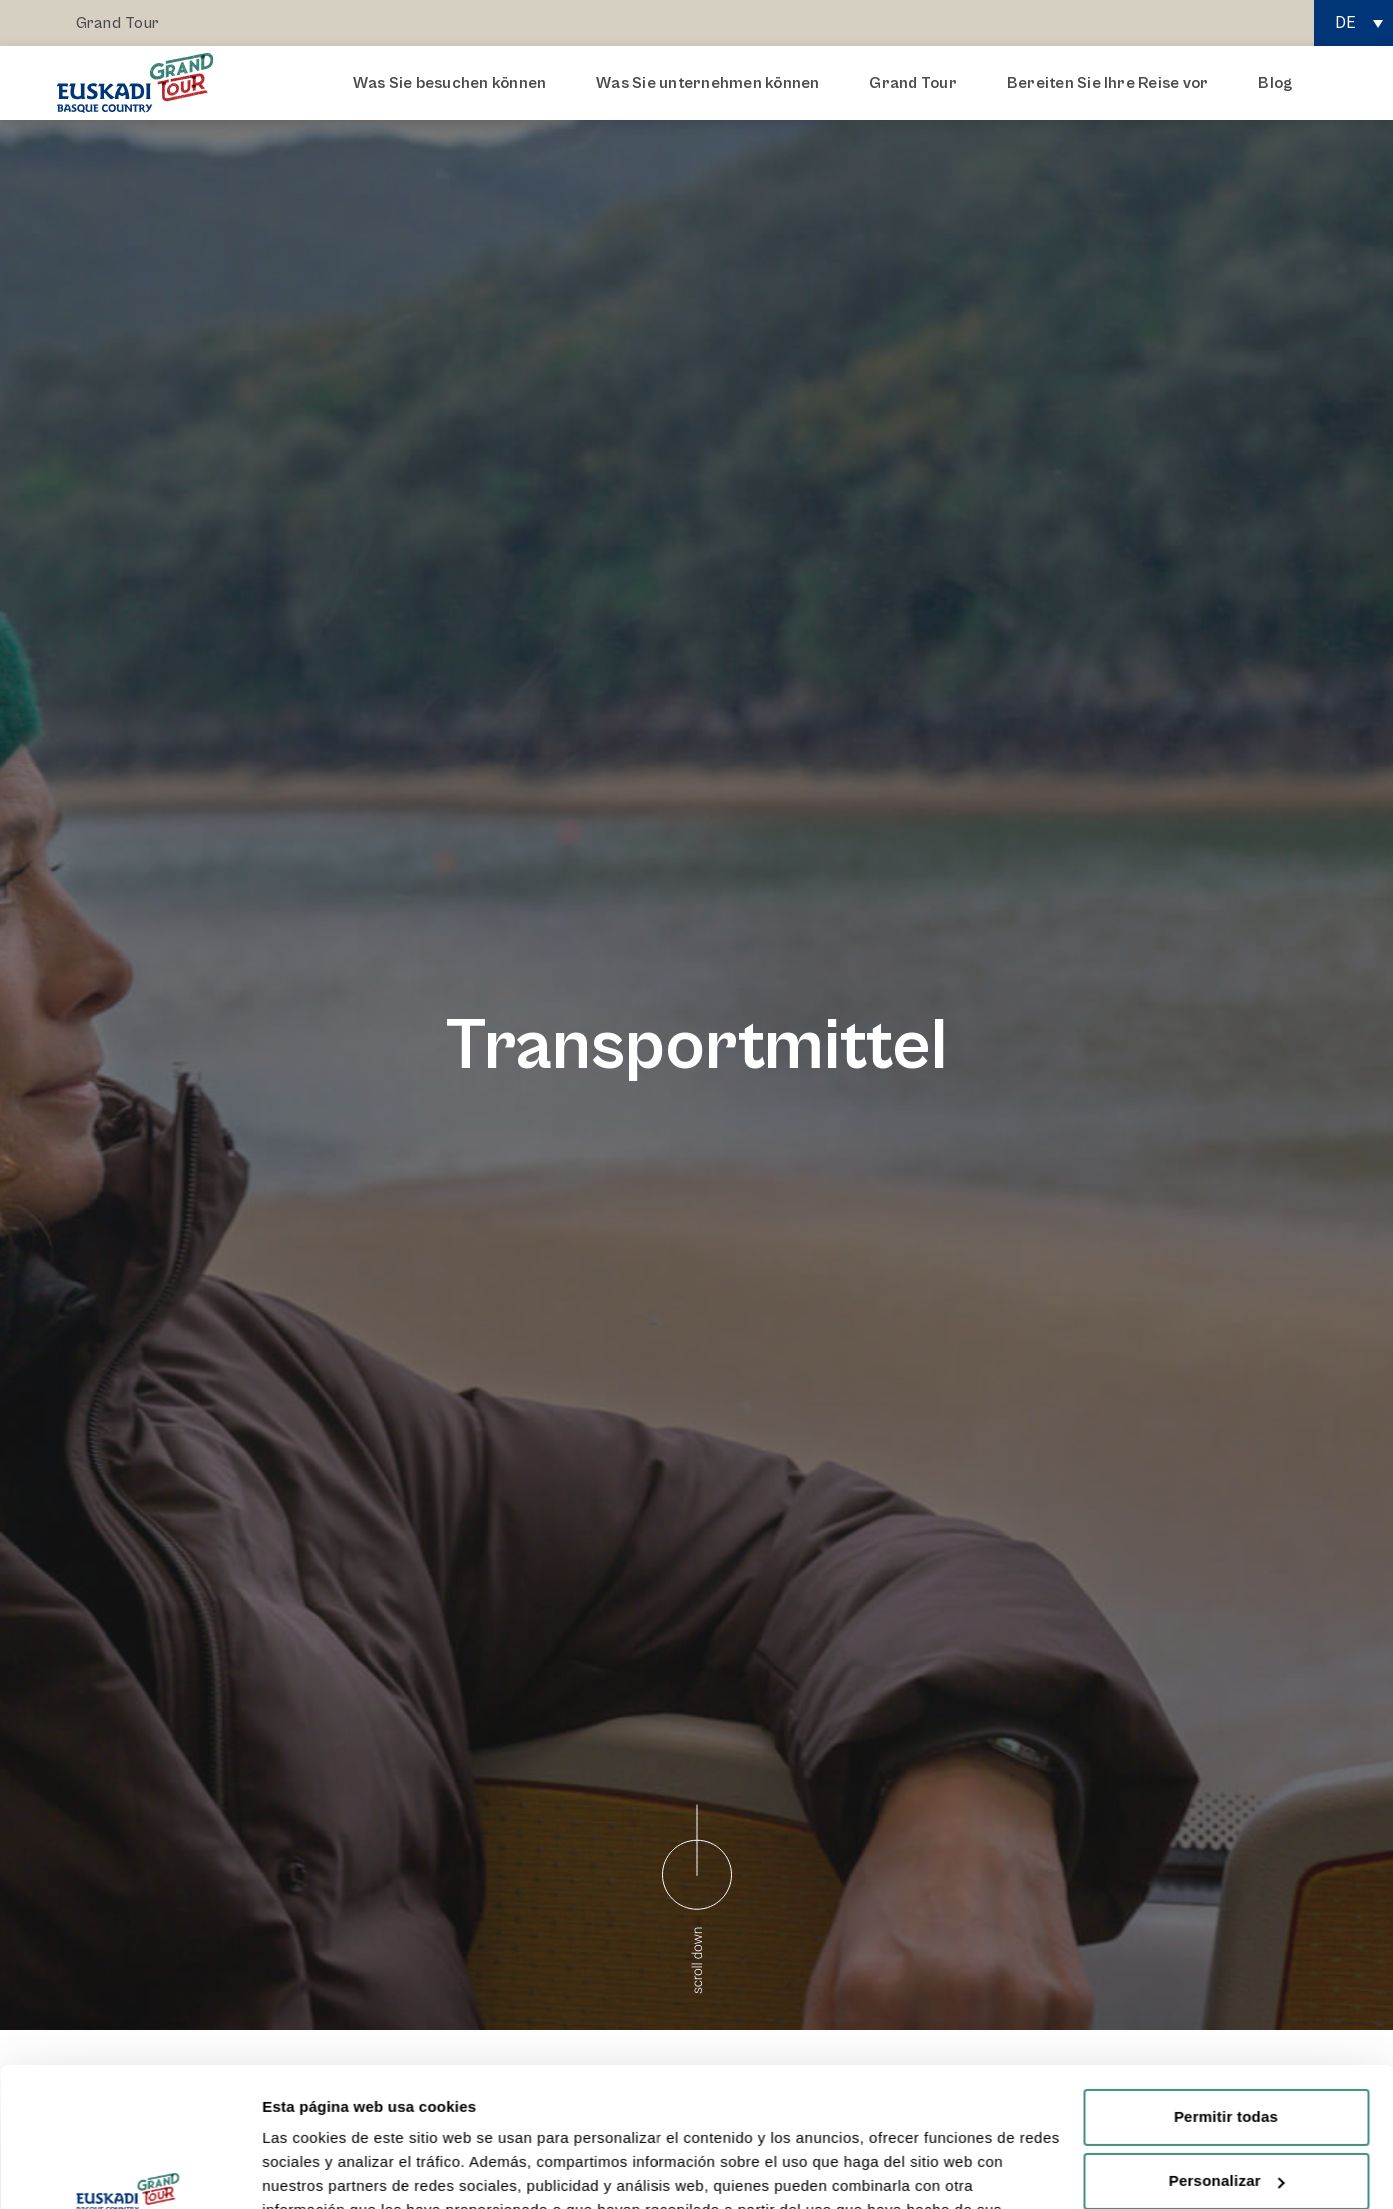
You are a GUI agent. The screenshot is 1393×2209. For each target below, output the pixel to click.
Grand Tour (117, 23)
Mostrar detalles (320, 2169)
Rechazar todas (1226, 2125)
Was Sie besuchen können (455, 83)
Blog (1275, 83)
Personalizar (1227, 2061)
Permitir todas (1226, 1997)
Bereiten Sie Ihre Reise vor (1112, 83)
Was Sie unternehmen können (712, 83)
